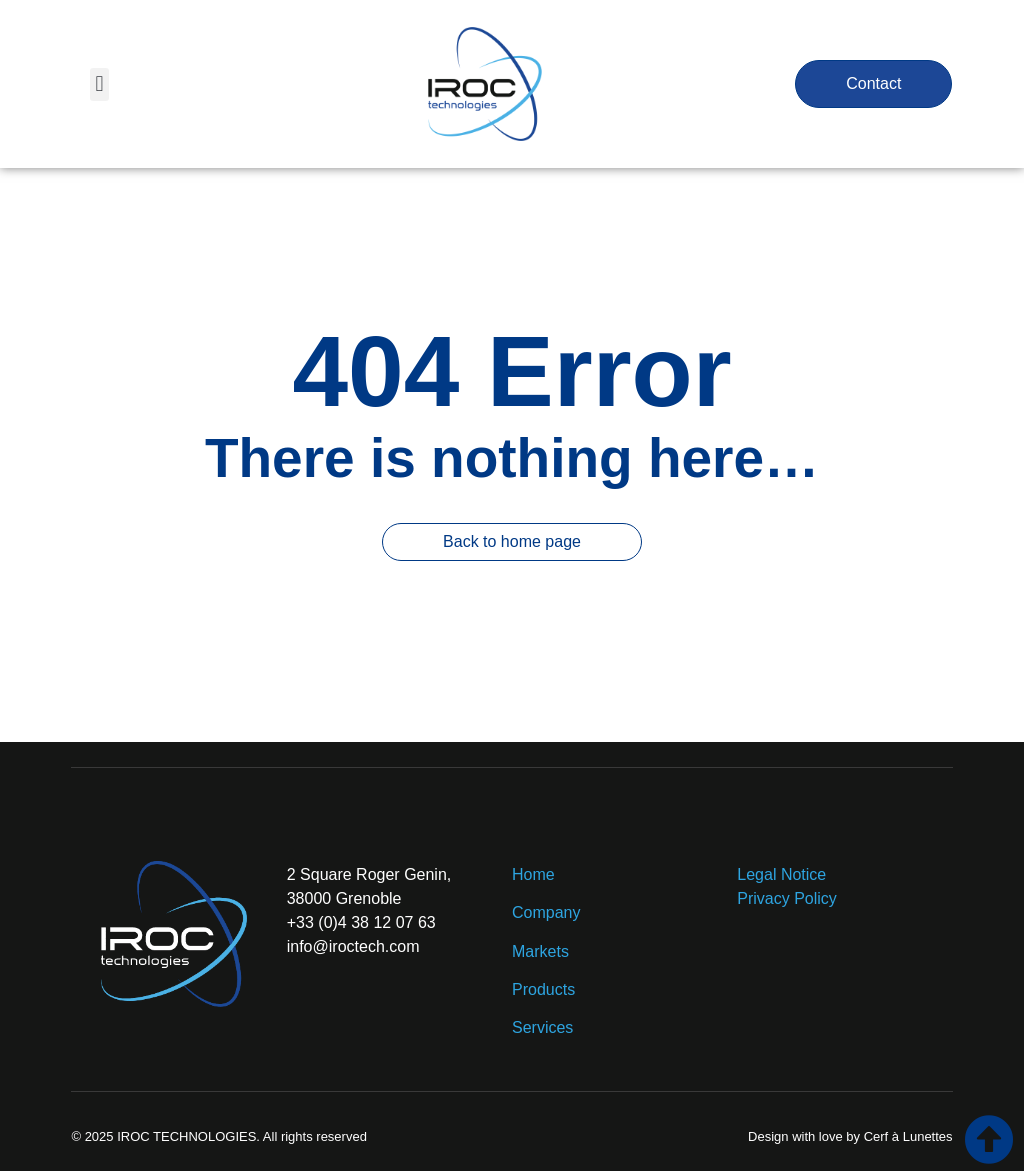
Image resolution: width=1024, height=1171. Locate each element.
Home (533, 874)
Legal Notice (781, 874)
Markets (540, 951)
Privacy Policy (787, 898)
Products (543, 989)
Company (548, 912)
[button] (99, 84)
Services (542, 1027)
